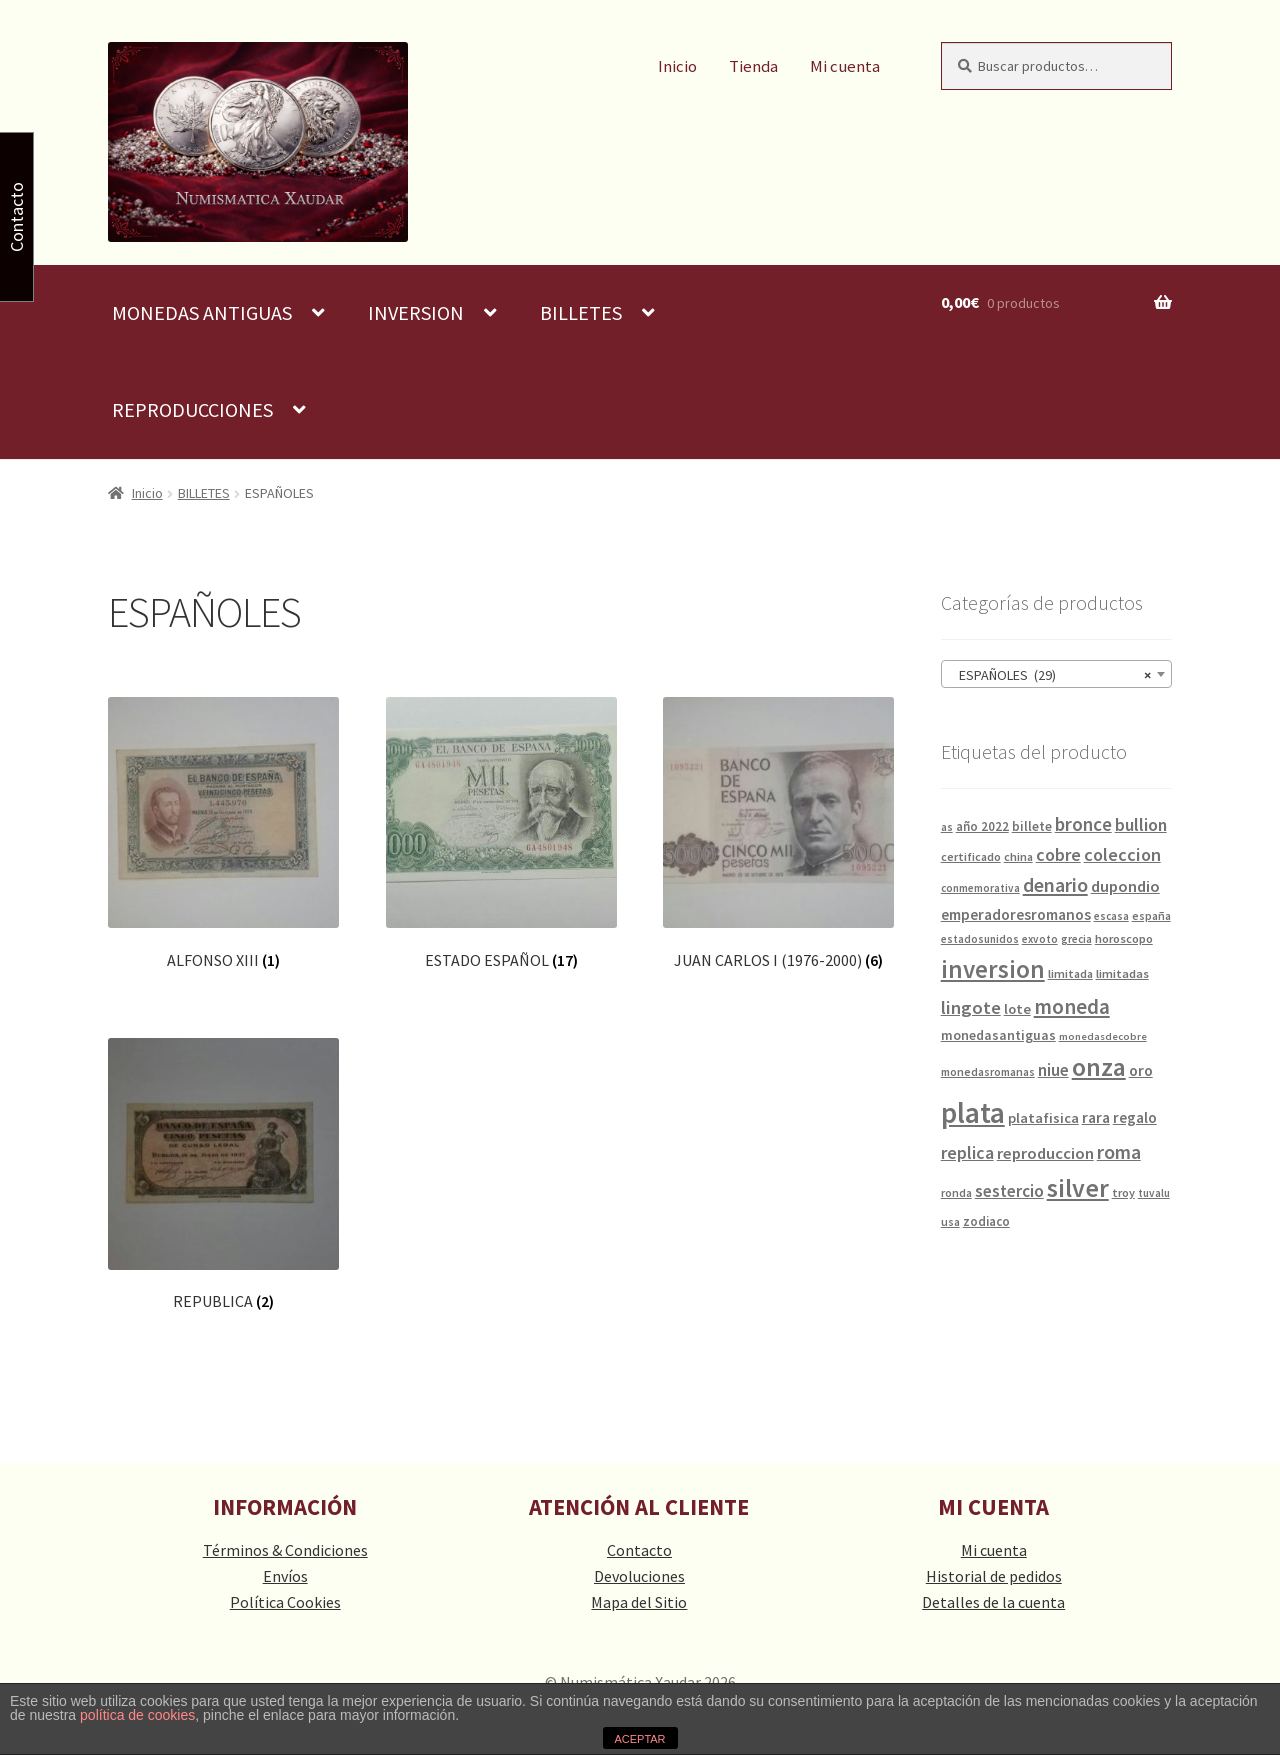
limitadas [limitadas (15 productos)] (1122, 973)
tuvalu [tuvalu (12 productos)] (1154, 1193)
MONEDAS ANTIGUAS (202, 312)
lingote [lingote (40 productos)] (971, 1007)
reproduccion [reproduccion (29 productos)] (1045, 1153)
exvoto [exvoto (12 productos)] (1040, 939)
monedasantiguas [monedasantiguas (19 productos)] (998, 1035)
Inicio (677, 66)
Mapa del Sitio (639, 1602)
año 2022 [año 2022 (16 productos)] (982, 826)
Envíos (285, 1576)
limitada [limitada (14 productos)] (1070, 973)
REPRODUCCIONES (192, 409)
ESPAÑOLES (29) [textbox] (1050, 675)
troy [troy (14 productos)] (1123, 1192)
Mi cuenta (845, 66)
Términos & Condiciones (285, 1550)
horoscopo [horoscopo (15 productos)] (1124, 938)
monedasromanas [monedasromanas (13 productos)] (988, 1071)
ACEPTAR (639, 1739)
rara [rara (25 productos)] (1096, 1117)
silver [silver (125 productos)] (1078, 1188)
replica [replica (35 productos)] (967, 1152)
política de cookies (137, 1715)
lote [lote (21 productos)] (1017, 1009)
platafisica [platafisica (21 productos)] (1043, 1118)
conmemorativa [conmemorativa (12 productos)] (980, 888)
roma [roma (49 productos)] (1119, 1151)
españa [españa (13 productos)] (1151, 915)
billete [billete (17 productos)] (1032, 826)
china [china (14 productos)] (1018, 856)
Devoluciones (639, 1576)
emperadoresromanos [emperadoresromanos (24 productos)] (1016, 914)
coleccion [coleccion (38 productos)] (1122, 854)
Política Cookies (285, 1602)
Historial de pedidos (994, 1576)
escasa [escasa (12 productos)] (1111, 916)
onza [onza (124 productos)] (1099, 1067)
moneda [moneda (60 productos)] (1072, 1006)
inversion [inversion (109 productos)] (993, 969)
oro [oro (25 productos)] (1141, 1070)
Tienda (753, 66)
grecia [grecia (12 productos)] (1076, 939)
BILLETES (581, 312)
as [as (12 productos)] (947, 827)
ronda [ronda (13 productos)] (956, 1192)
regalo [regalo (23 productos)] (1135, 1117)
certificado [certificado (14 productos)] (971, 856)
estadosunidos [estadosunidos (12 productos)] (980, 939)
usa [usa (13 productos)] (950, 1221)
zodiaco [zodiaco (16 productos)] (986, 1221)
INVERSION (416, 312)
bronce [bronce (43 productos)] (1083, 824)
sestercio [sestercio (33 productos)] (1009, 1191)
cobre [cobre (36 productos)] (1058, 854)
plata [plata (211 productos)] (973, 1112)
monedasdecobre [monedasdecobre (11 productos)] (1103, 1036)
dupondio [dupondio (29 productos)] (1125, 886)
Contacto (639, 1550)
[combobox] (1056, 674)
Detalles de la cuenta (993, 1602)
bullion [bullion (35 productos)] (1141, 824)
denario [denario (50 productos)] (1055, 884)
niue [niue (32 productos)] (1053, 1070)
